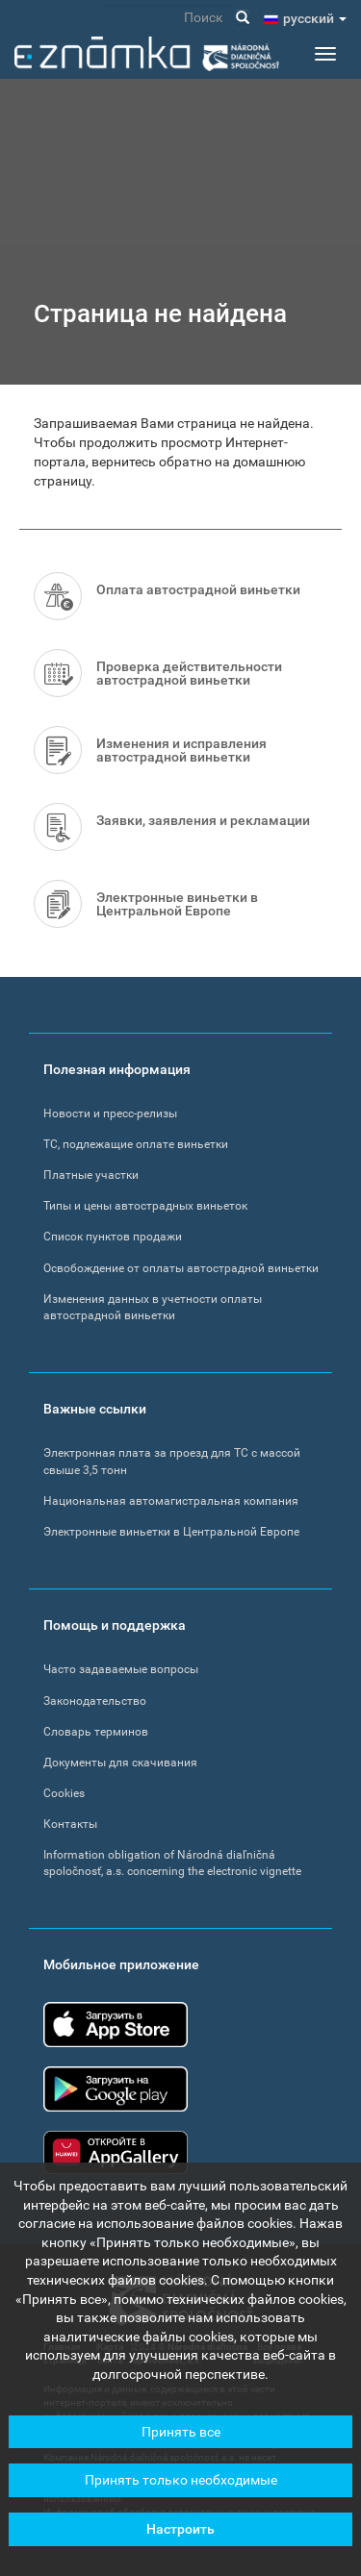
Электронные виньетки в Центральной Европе (177, 903)
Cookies (64, 1793)
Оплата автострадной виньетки (198, 589)
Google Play (115, 2089)
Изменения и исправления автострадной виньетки (181, 750)
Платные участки (91, 1175)
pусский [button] (315, 18)
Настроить (180, 2536)
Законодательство (94, 1701)
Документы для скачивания (120, 1762)
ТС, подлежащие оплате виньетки (135, 1144)
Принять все (181, 2439)
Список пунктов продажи (112, 1236)
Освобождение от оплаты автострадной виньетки (181, 1268)
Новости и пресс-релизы (110, 1113)
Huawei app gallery (115, 2152)
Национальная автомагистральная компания (170, 1501)
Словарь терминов (95, 1731)
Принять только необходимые (181, 2488)
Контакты (70, 1824)
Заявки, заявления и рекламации (203, 820)
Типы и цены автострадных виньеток (145, 1206)
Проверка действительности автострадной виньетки (189, 673)
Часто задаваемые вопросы (120, 1669)
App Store (115, 2024)
